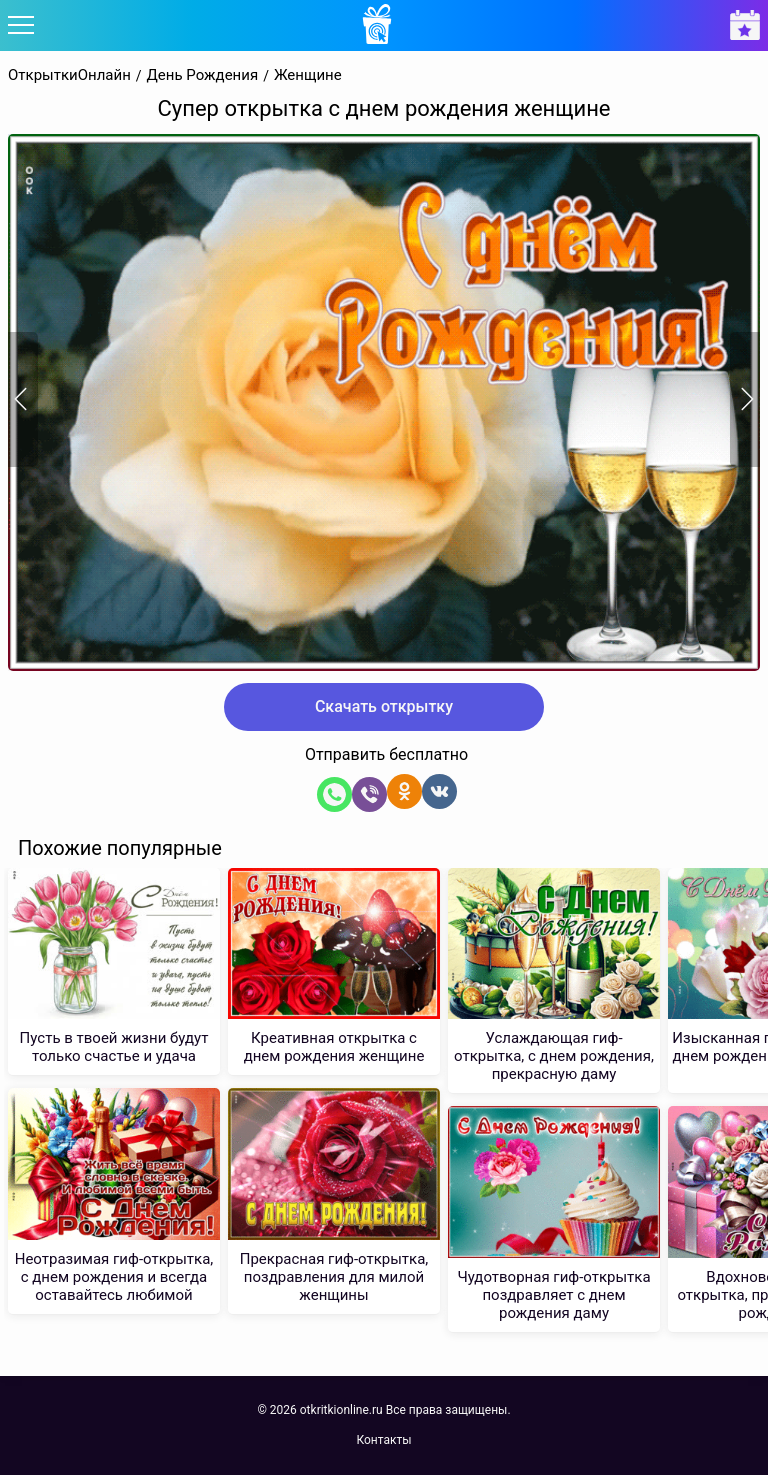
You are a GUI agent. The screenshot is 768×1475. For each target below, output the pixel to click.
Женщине (308, 75)
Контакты (383, 1440)
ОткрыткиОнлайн (69, 75)
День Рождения (203, 75)
